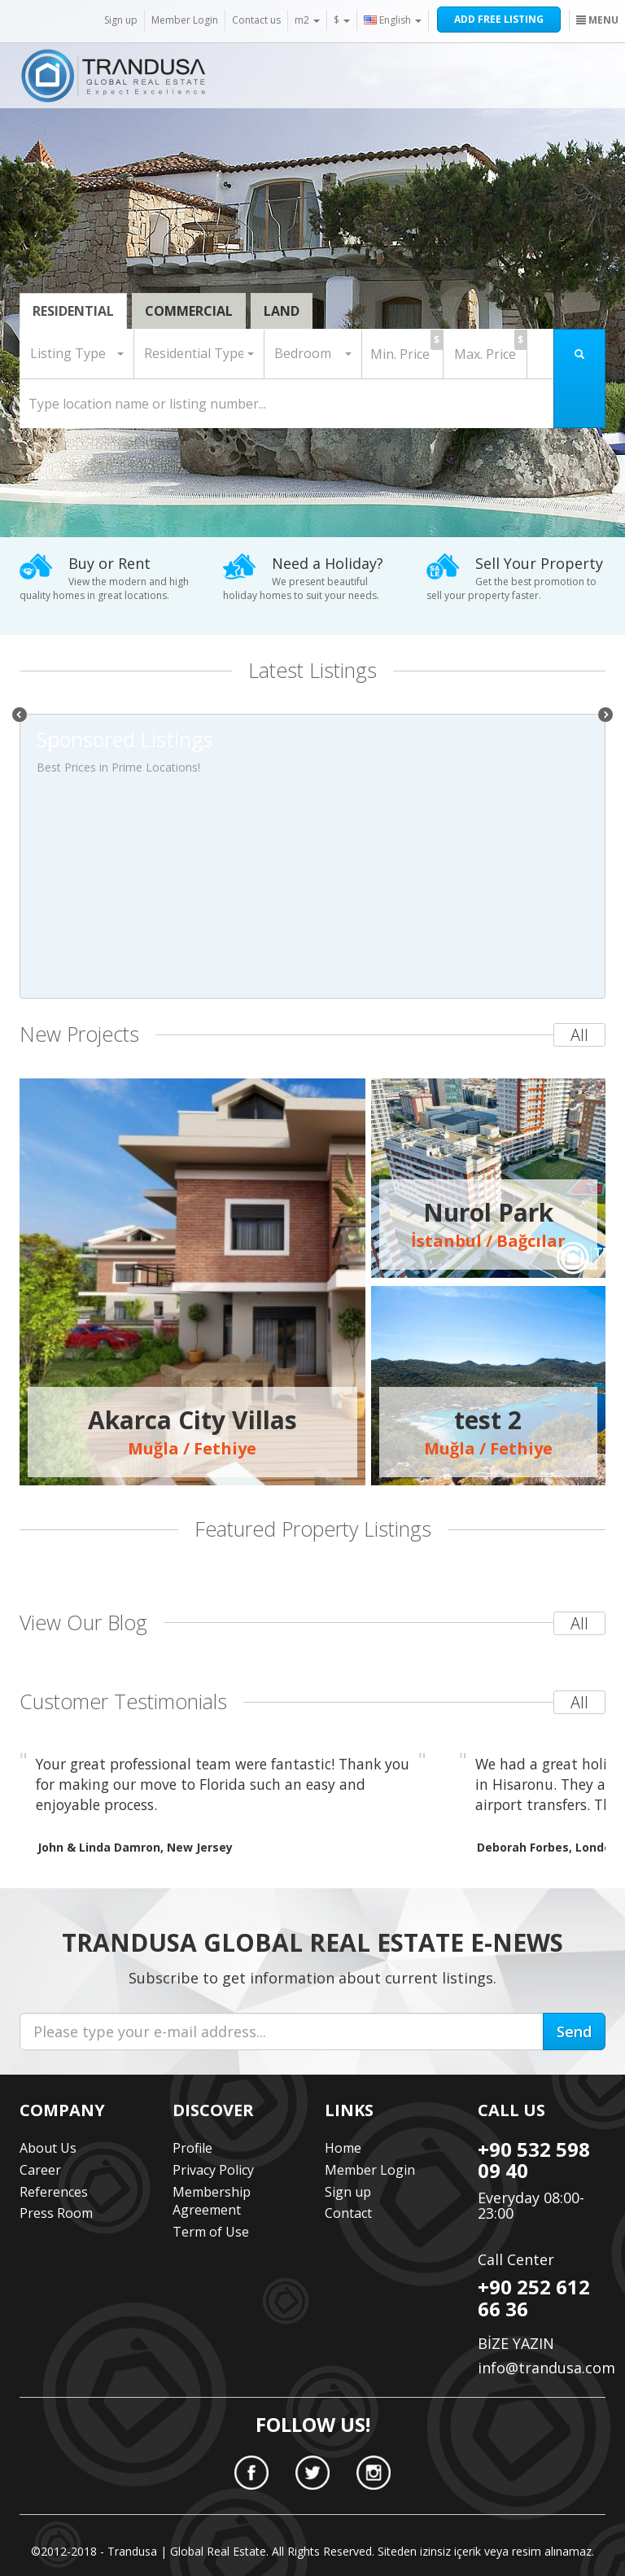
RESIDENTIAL (73, 311)
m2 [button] (307, 20)
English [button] (393, 20)
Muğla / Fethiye (192, 1431)
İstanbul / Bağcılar (488, 1224)
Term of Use (211, 2232)
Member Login (184, 20)
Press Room (56, 2213)
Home (343, 2148)
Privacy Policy (213, 2170)
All (579, 1035)
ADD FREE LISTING (499, 19)
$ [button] (342, 20)
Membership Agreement (212, 2201)
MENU (597, 20)
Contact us (256, 20)
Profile (192, 2148)
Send (574, 2031)
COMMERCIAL (189, 311)
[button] (77, 354)
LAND (281, 311)
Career (40, 2170)
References (54, 2192)
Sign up (121, 20)
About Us (48, 2148)
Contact (348, 2213)
